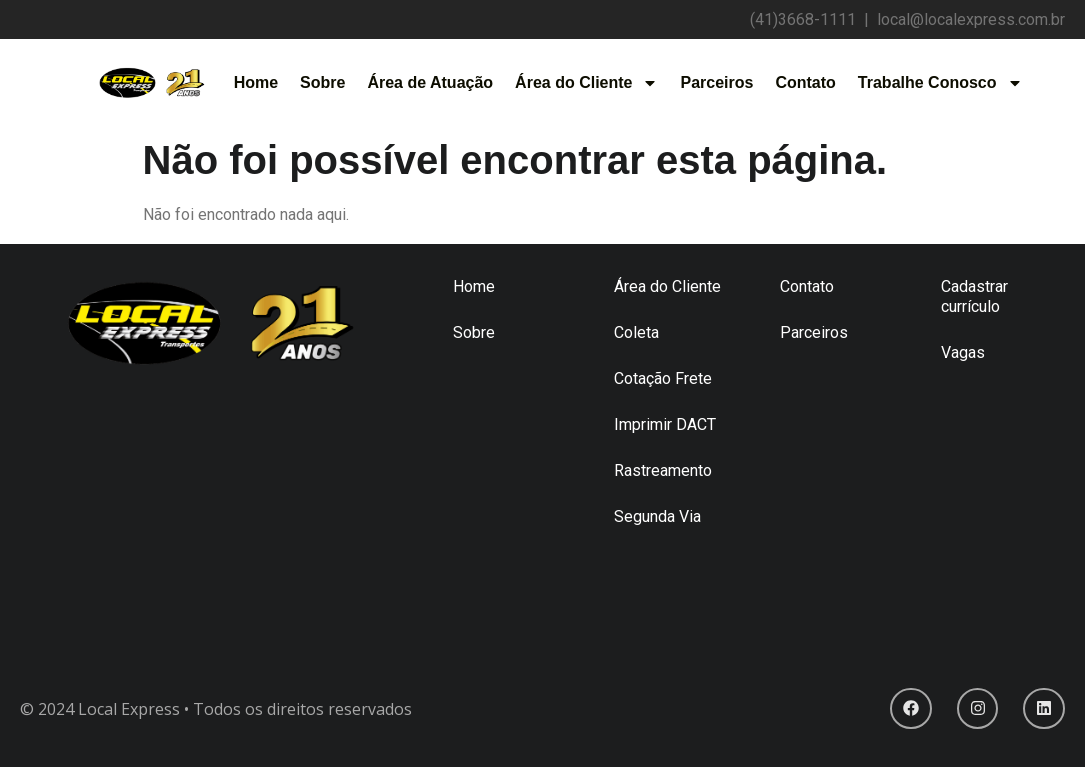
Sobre (322, 82)
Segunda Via (657, 516)
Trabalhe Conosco (940, 83)
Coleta (636, 332)
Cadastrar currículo (974, 296)
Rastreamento (663, 470)
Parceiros (716, 82)
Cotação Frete (663, 378)
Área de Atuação (430, 82)
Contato (805, 82)
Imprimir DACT (665, 424)
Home (256, 82)
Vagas (963, 352)
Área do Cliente (586, 83)
